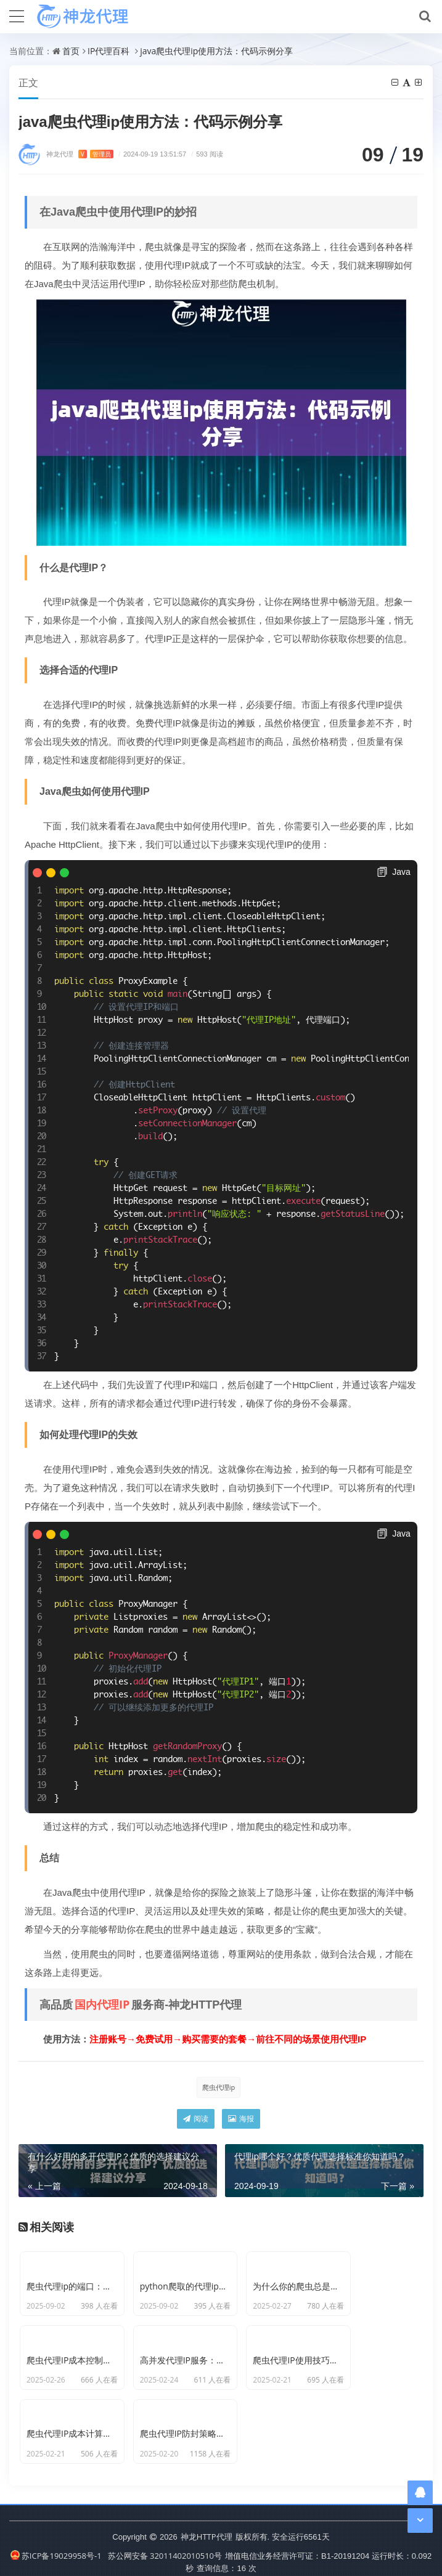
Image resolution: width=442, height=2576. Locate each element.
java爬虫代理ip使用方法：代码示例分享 (216, 51)
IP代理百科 (108, 51)
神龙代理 (79, 154)
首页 (71, 51)
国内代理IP (102, 2004)
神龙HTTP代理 (206, 2525)
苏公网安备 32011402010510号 (165, 2544)
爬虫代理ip (218, 2087)
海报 (241, 2119)
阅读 (195, 2119)
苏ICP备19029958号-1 (56, 2544)
